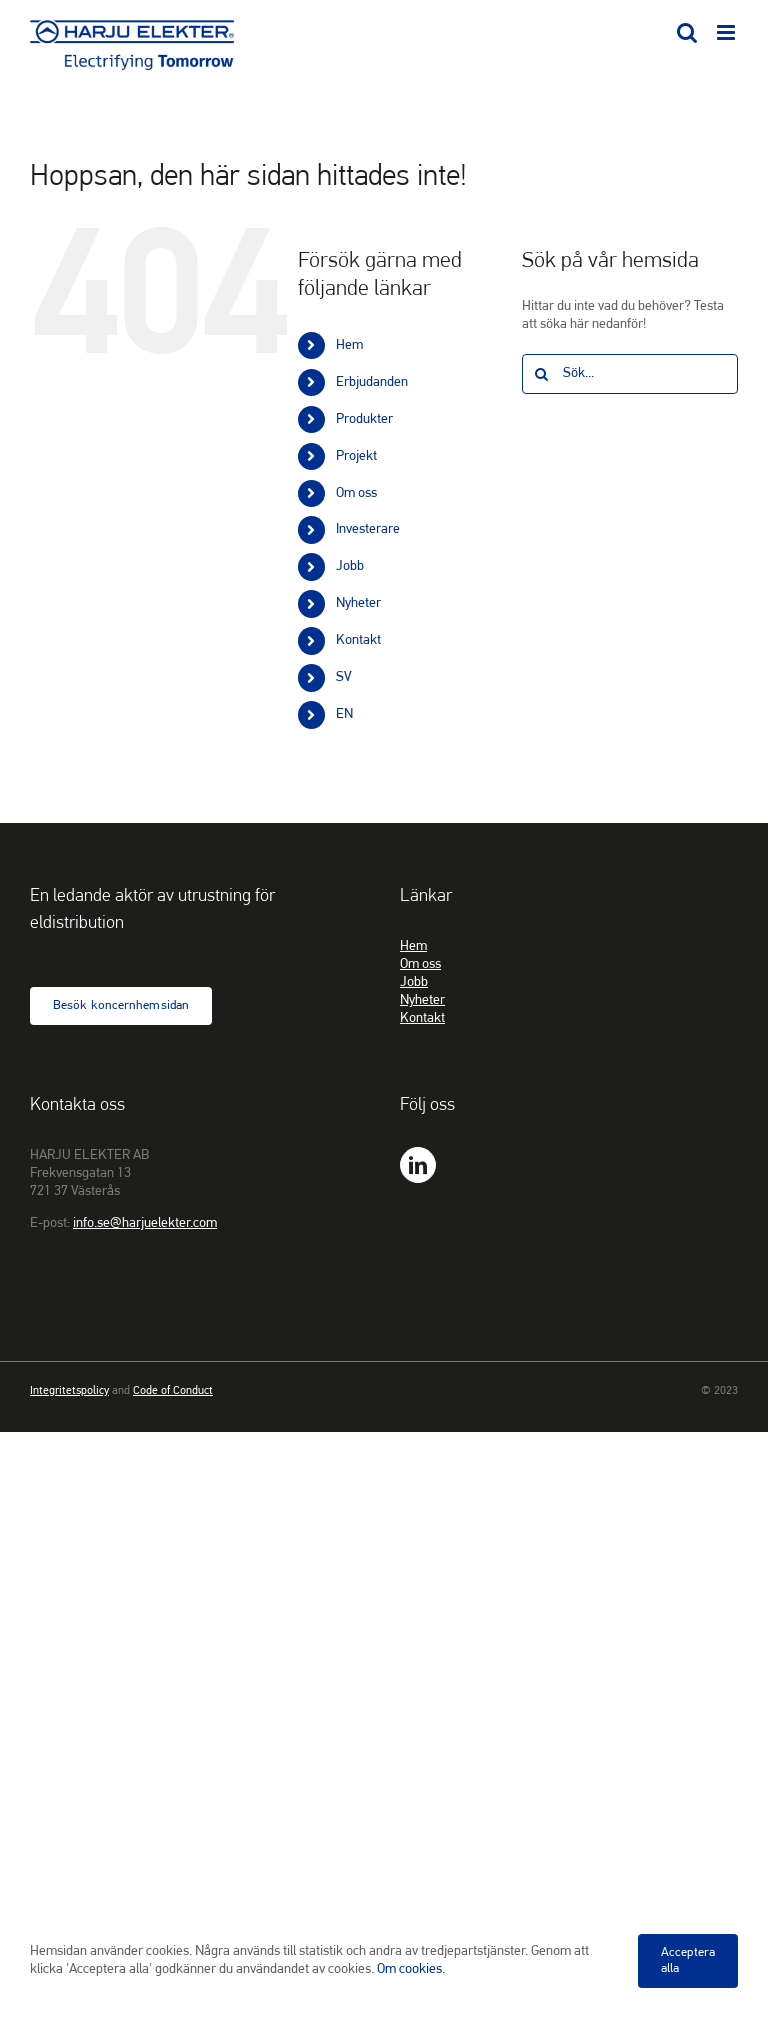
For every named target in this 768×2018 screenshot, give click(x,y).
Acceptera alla (688, 1960)
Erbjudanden (372, 382)
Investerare (368, 529)
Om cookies (409, 1969)
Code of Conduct (173, 1391)
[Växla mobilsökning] (687, 32)
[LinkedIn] (418, 1165)
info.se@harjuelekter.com (145, 1223)
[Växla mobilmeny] (727, 32)
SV (344, 677)
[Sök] (542, 374)
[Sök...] (630, 374)
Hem (349, 345)
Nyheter (358, 603)
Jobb (350, 566)
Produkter (364, 419)
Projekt (356, 456)
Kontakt (358, 640)
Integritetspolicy (69, 1391)
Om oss (356, 493)
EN (344, 714)
